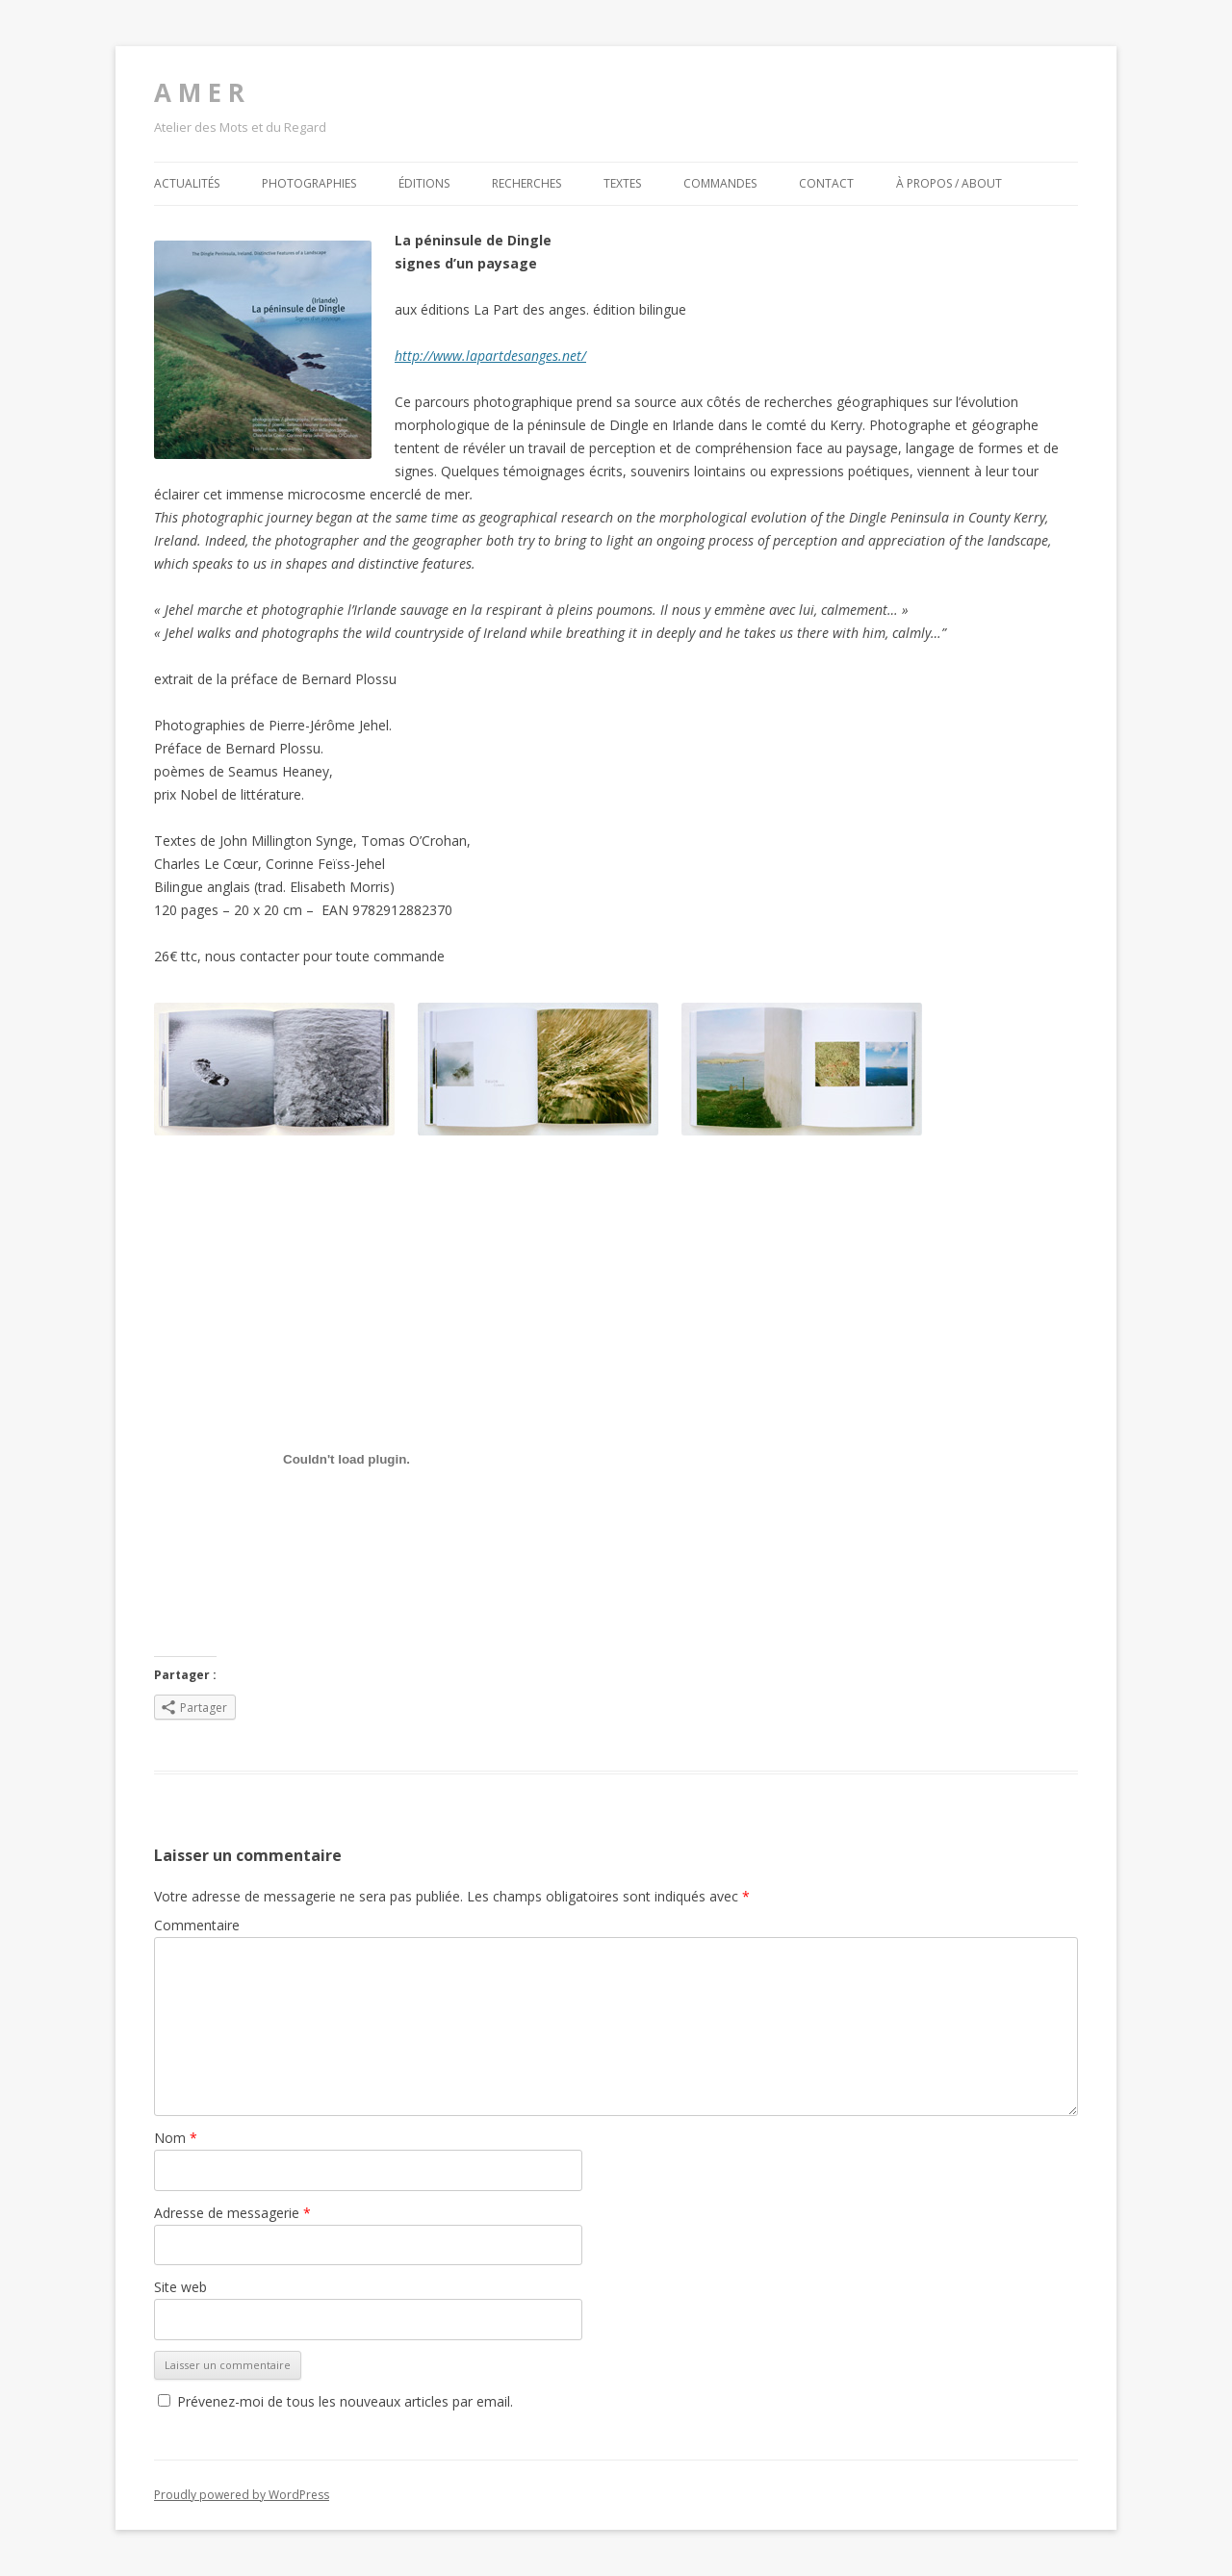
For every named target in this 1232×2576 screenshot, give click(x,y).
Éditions (423, 183)
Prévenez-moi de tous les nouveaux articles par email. (345, 2401)
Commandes (720, 183)
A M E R (199, 92)
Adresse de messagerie (232, 2213)
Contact (826, 183)
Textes (622, 183)
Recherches (526, 183)
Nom (175, 2138)
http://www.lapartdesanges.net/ (490, 355)
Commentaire (197, 1925)
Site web (180, 2287)
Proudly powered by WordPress (241, 2495)
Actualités (186, 183)
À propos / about (949, 183)
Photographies (309, 183)
